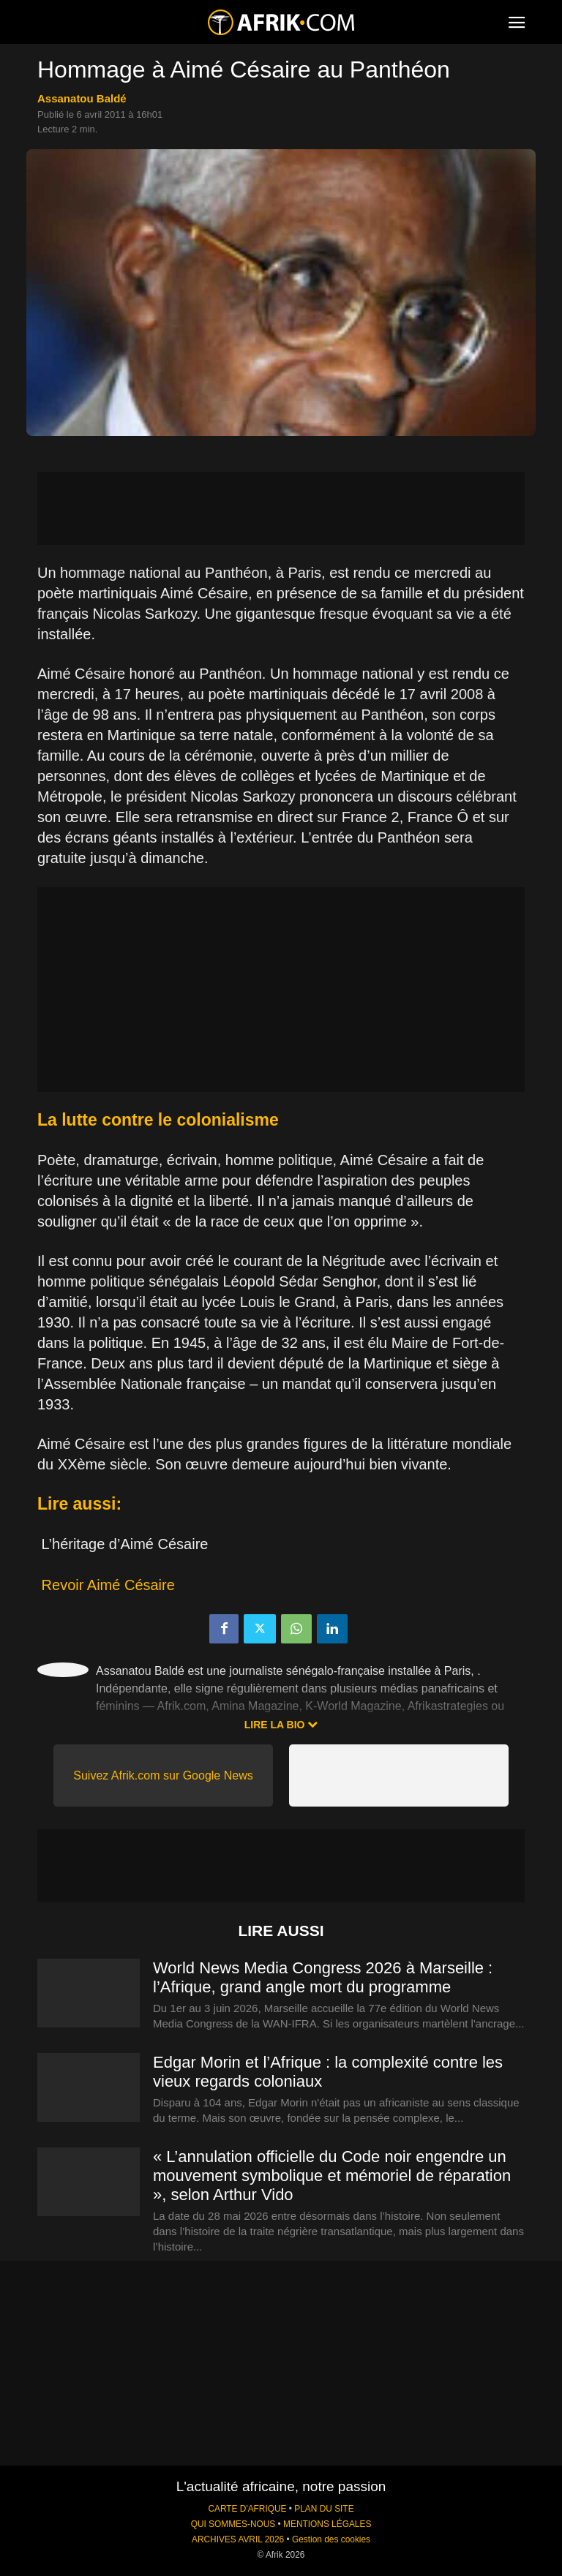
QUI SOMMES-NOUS (233, 2524)
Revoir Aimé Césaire (108, 1585)
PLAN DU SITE (323, 2509)
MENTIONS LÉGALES (327, 2524)
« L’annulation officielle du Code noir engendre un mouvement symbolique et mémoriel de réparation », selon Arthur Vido (332, 2175)
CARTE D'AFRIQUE (247, 2509)
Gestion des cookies (331, 2539)
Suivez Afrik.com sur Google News (162, 1775)
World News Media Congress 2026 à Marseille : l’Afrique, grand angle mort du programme (322, 1977)
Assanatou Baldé (82, 98)
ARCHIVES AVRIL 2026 (238, 2539)
